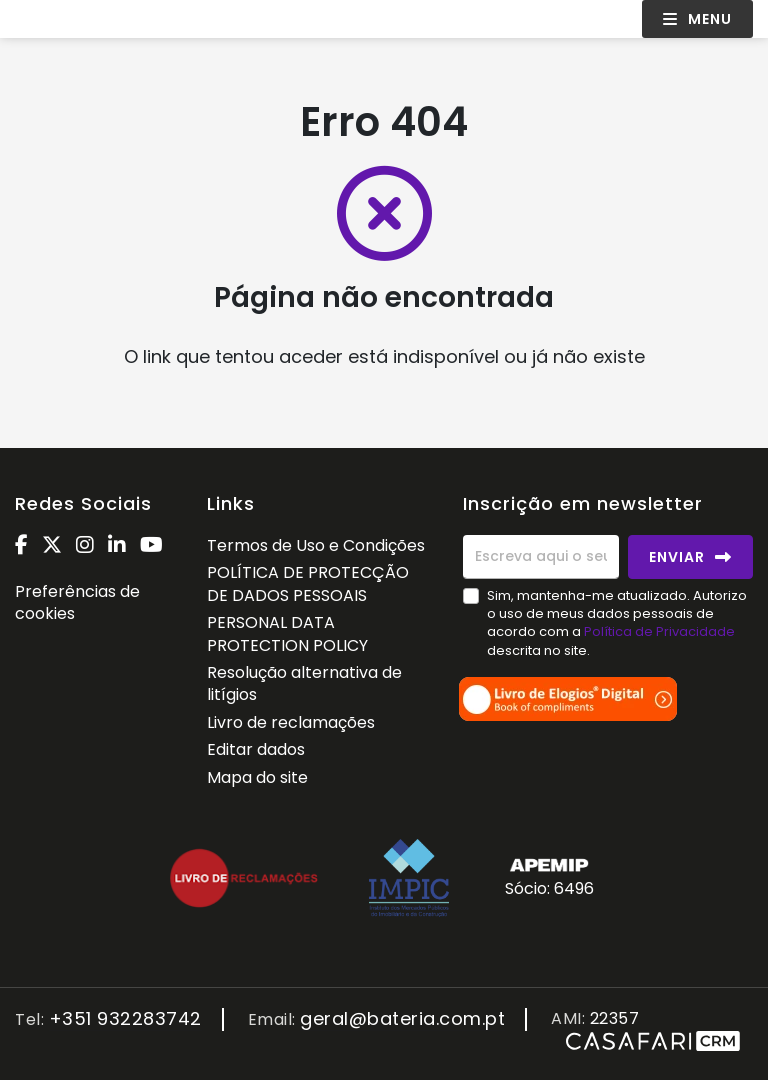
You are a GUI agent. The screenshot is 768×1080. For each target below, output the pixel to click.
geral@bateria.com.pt (402, 1019)
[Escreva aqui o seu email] (541, 557)
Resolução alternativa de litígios (304, 683)
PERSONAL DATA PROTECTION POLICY (287, 633)
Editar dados (256, 749)
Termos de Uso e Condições (316, 545)
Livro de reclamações (291, 722)
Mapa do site (257, 777)
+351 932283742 (125, 1019)
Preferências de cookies (77, 602)
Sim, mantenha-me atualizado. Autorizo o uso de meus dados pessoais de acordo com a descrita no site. (617, 623)
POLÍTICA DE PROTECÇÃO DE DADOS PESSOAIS (308, 583)
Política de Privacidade (659, 631)
